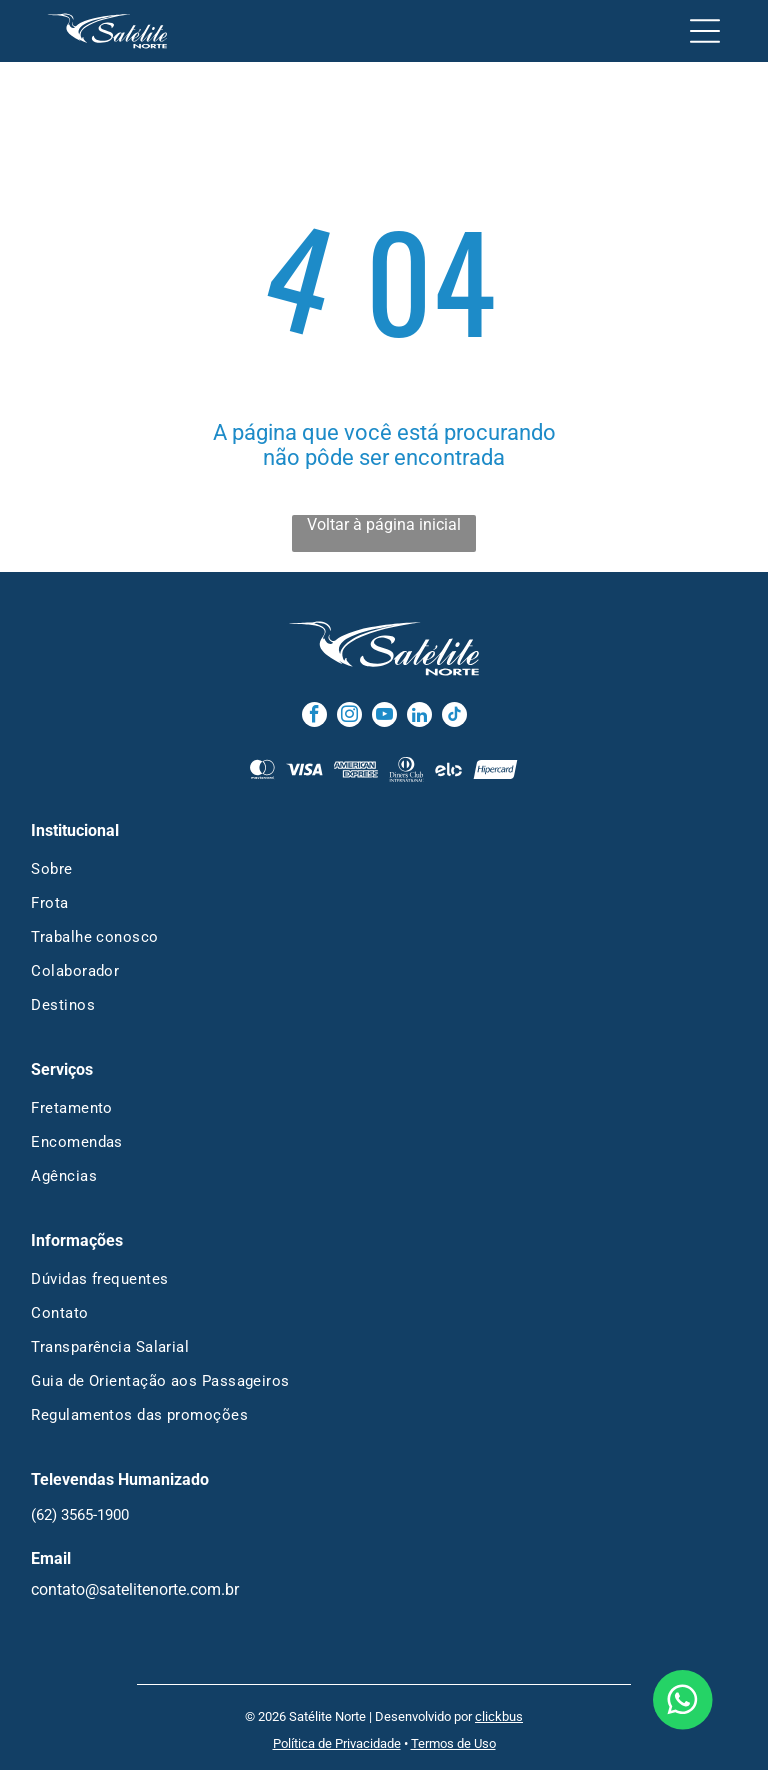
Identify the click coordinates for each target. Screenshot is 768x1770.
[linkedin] (419, 717)
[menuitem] (383, 869)
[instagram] (349, 717)
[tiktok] (454, 717)
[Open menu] (705, 31)
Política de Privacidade (337, 1743)
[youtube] (384, 717)
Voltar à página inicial (384, 524)
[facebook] (314, 717)
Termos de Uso (453, 1743)
